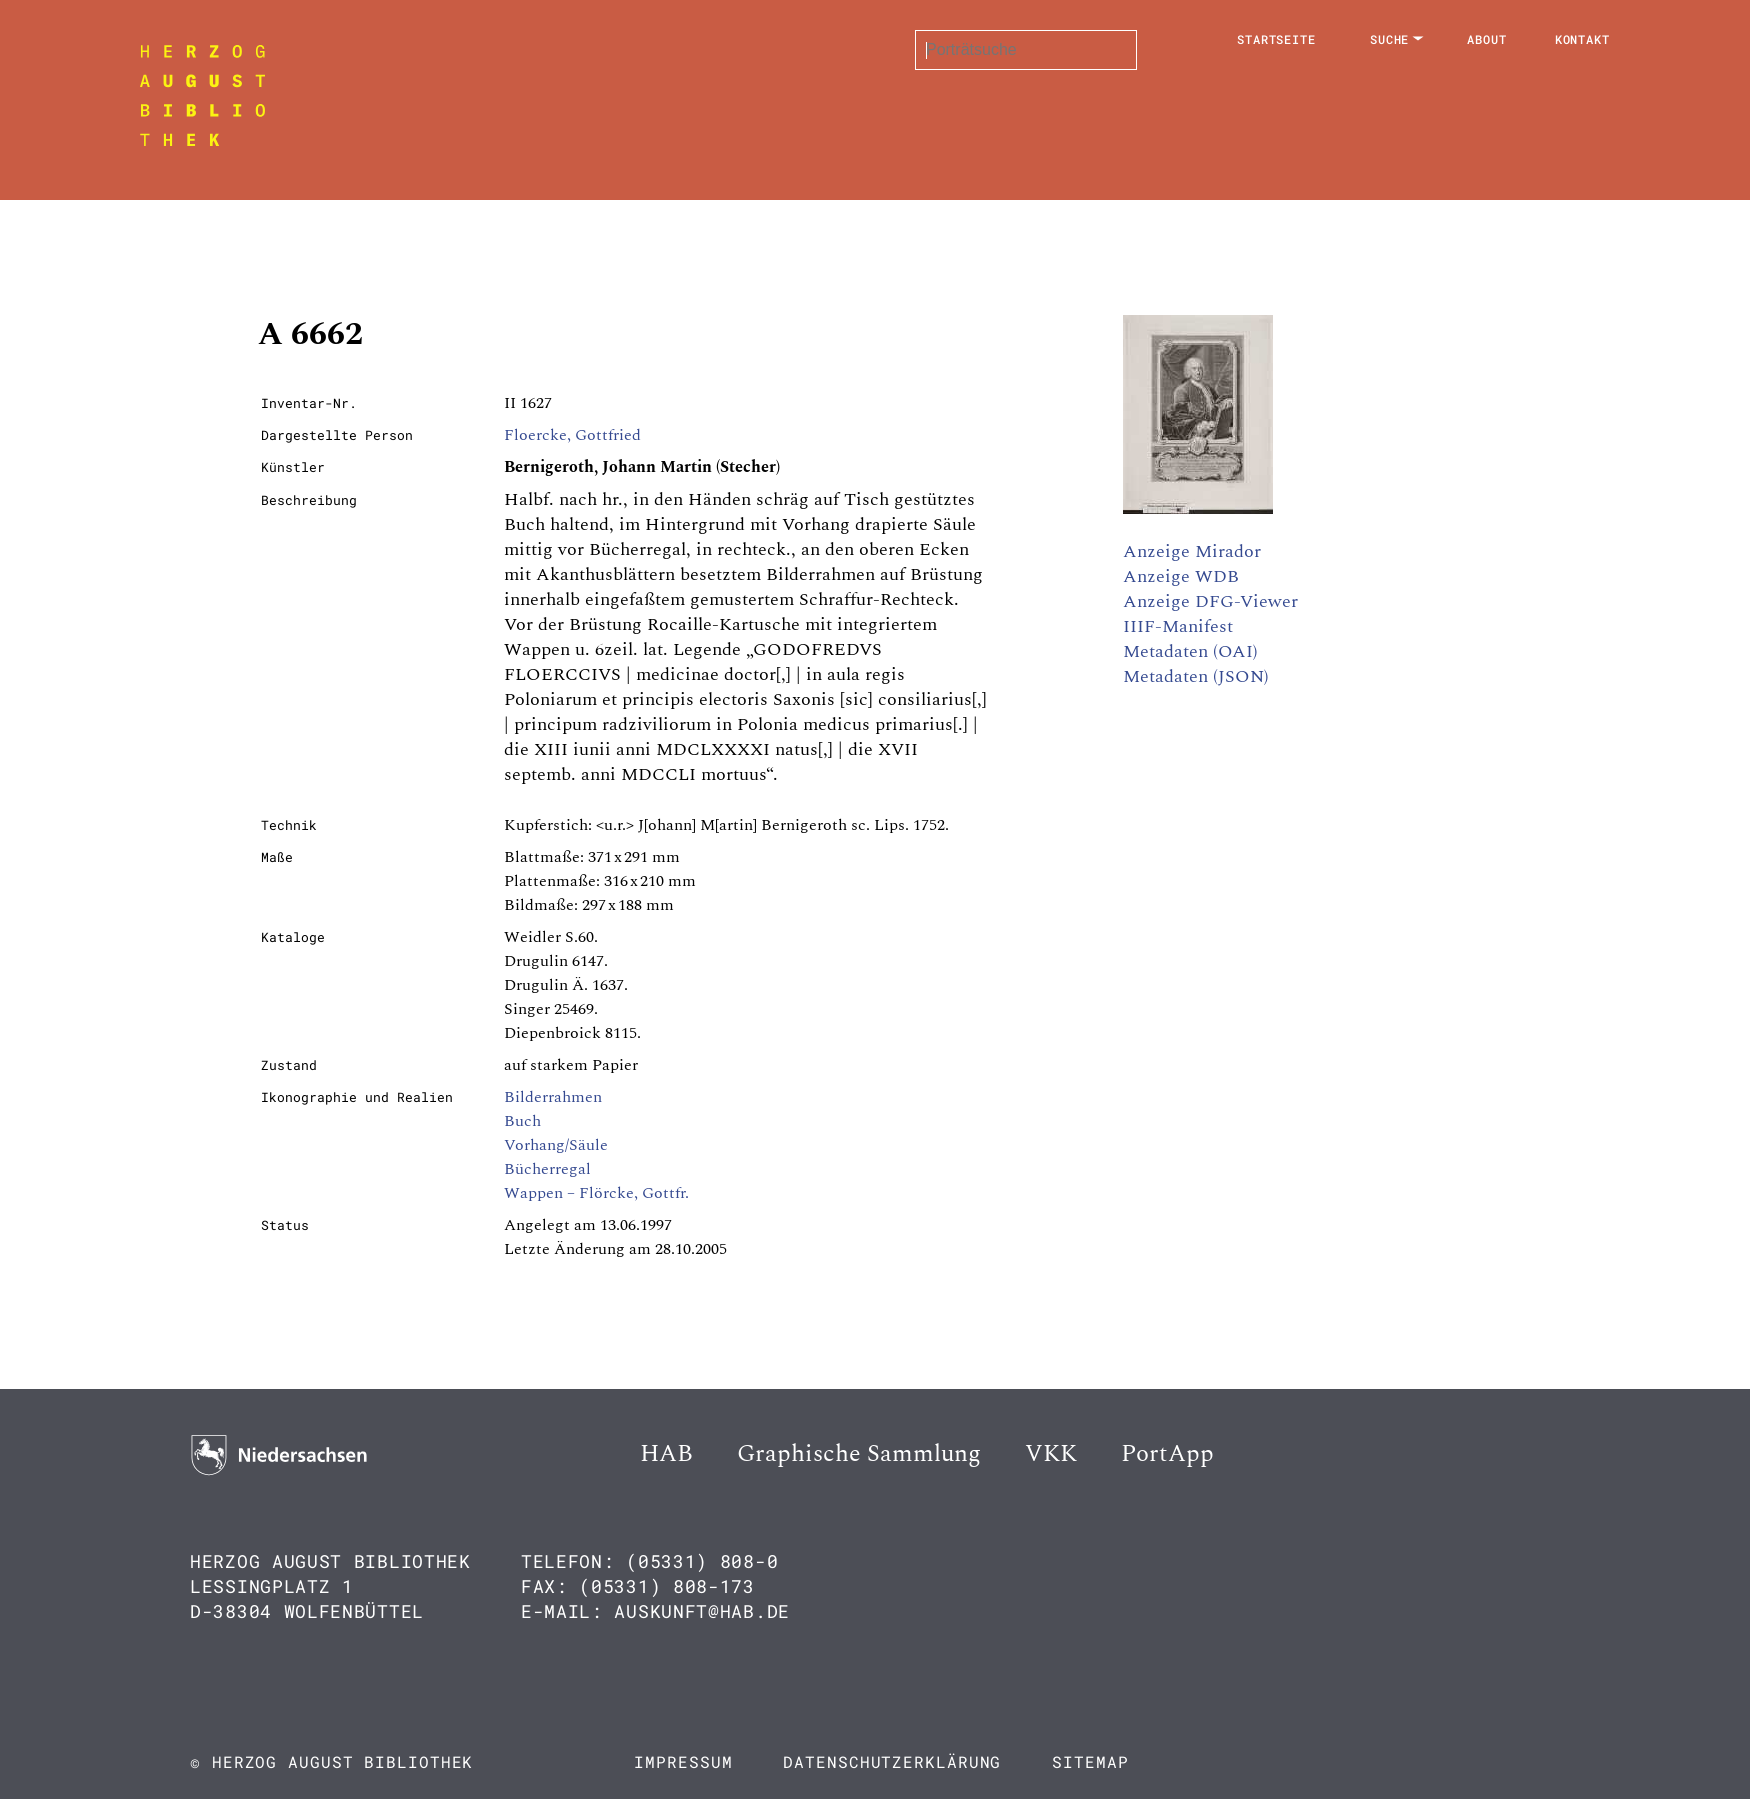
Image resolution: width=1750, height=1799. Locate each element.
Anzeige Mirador (1192, 551)
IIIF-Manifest (1178, 626)
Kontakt (1582, 39)
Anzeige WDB (1181, 576)
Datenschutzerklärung (892, 1761)
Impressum (683, 1761)
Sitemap (1090, 1761)
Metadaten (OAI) (1190, 651)
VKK (1051, 1454)
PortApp (1167, 1454)
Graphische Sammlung (859, 1454)
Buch (522, 1121)
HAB (666, 1454)
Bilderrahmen (553, 1097)
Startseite (1276, 39)
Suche (1390, 39)
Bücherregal (547, 1169)
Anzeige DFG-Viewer (1210, 601)
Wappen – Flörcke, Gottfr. (596, 1193)
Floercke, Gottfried (572, 435)
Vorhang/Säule (556, 1145)
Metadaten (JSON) (1196, 676)
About (1487, 39)
